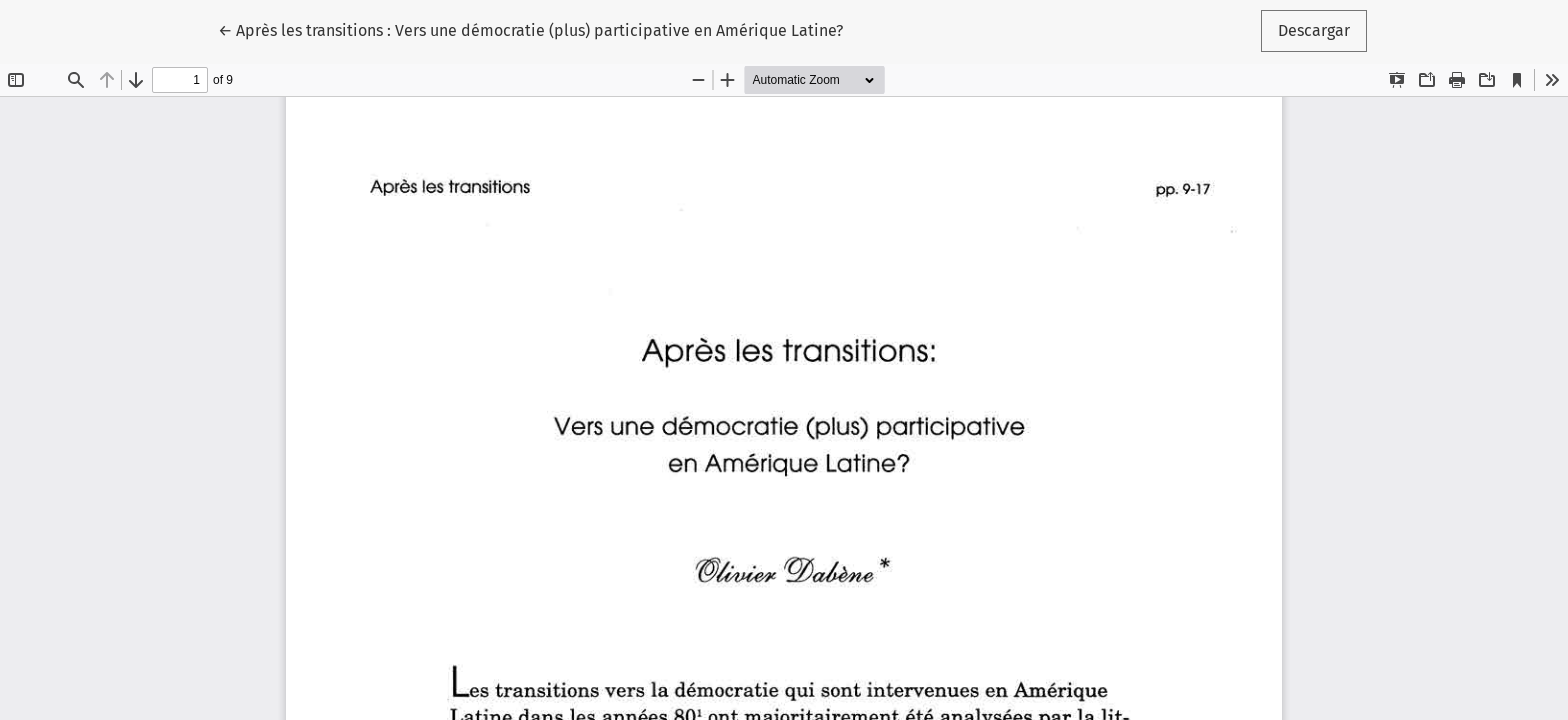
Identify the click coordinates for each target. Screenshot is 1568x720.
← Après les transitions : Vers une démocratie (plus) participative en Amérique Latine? (530, 29)
